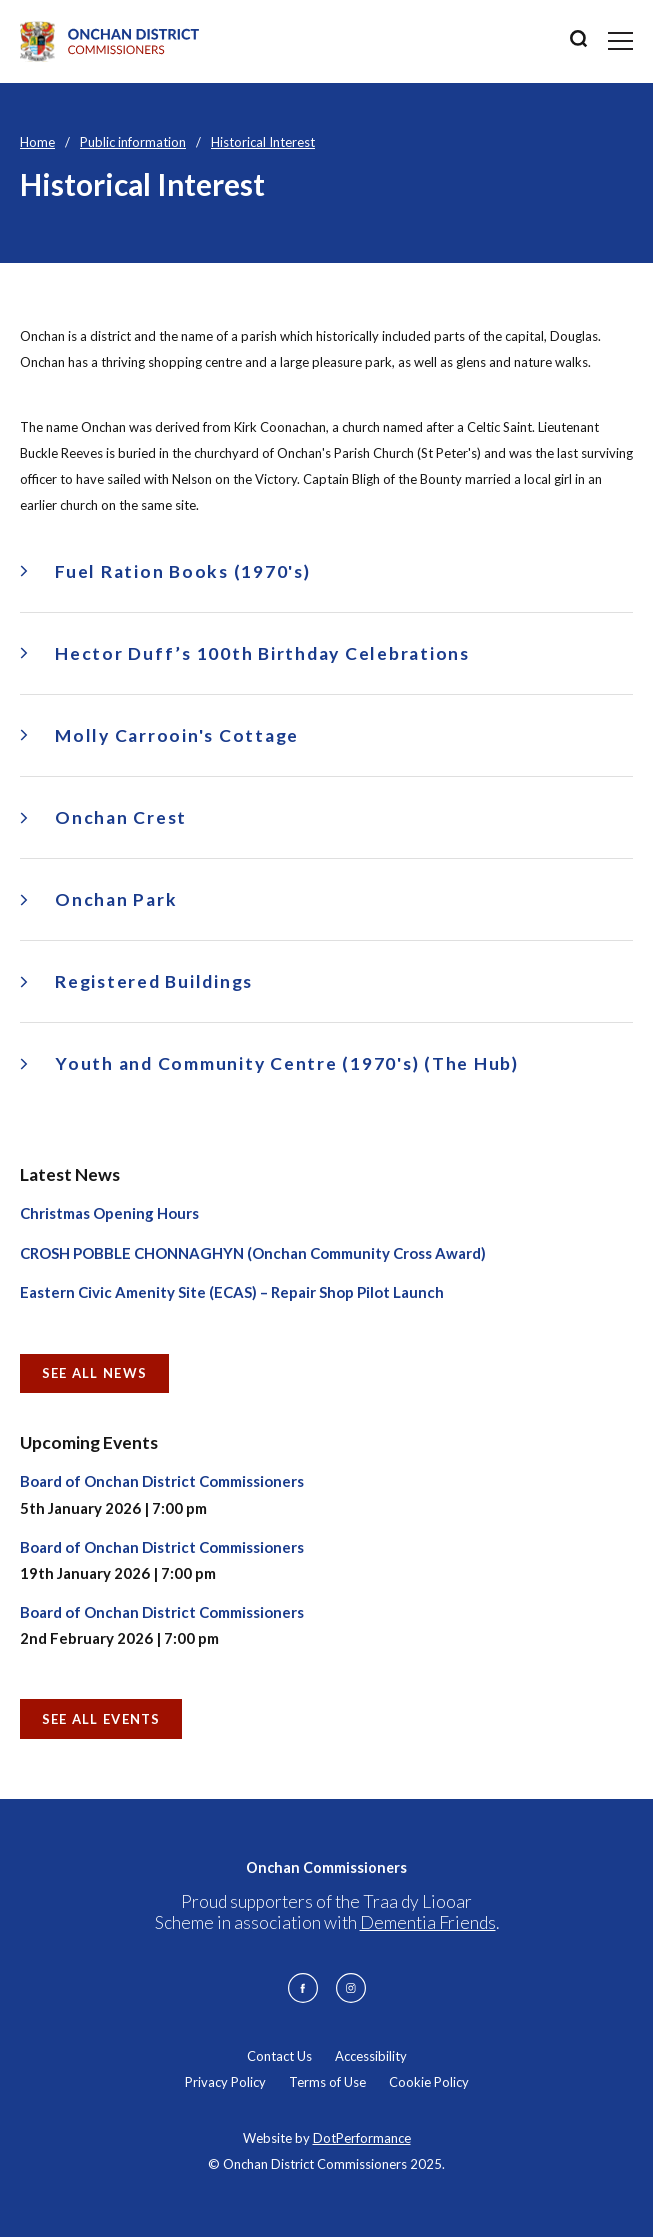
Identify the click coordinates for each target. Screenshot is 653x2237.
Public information (133, 142)
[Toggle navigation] (620, 41)
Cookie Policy (429, 2082)
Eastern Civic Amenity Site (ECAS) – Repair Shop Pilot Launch (232, 1292)
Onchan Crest (121, 817)
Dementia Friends (428, 1922)
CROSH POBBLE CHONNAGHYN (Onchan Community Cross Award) (253, 1253)
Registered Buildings (154, 981)
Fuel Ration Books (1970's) (183, 571)
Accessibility (371, 2056)
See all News (95, 1373)
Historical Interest (263, 142)
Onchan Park (116, 899)
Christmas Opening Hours (109, 1213)
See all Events (101, 1719)
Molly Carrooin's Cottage (177, 735)
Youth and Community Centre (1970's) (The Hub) (287, 1063)
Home (37, 142)
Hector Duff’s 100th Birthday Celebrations (262, 653)
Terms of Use (327, 2082)
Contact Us (279, 2056)
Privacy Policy (225, 2082)
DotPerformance (362, 2138)
